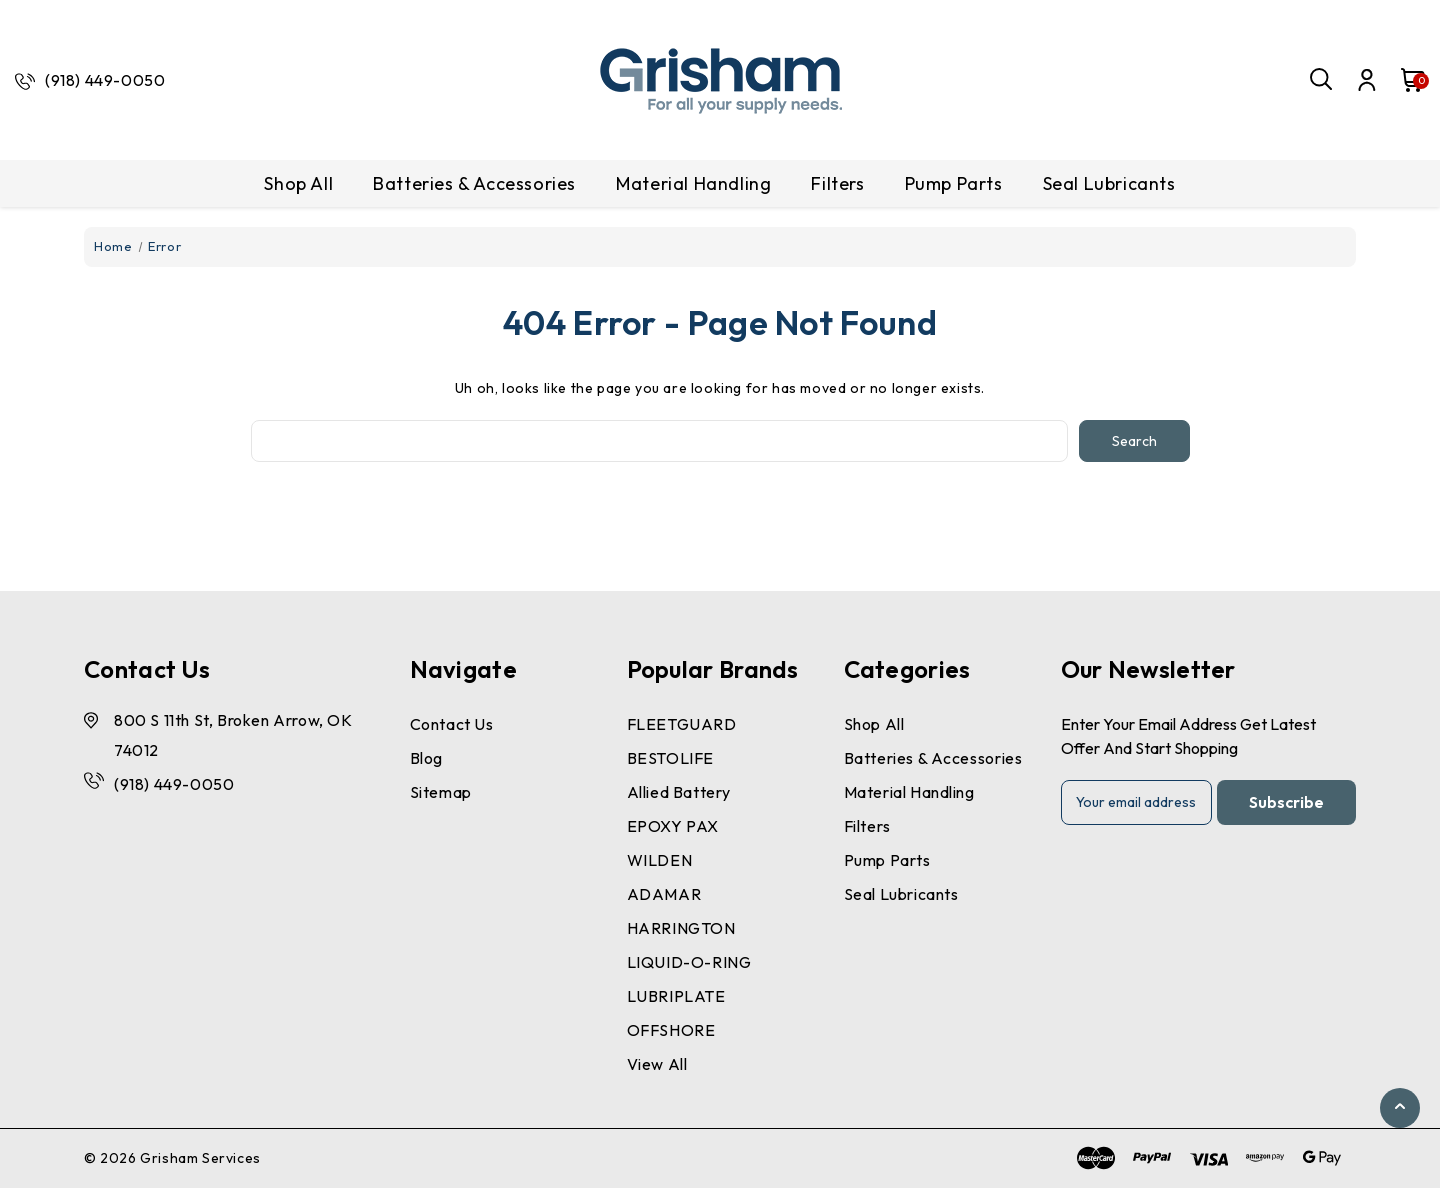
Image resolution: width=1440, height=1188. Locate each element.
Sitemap (441, 792)
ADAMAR (664, 894)
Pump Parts (954, 183)
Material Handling (693, 183)
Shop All (298, 183)
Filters (837, 183)
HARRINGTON (681, 928)
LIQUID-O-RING (689, 962)
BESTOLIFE (670, 758)
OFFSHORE (671, 1030)
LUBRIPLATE (676, 996)
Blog (426, 758)
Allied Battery (679, 792)
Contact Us (452, 724)
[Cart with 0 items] (1404, 80)
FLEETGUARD (682, 724)
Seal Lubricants (1109, 183)
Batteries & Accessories (474, 183)
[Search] (1322, 80)
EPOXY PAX (673, 826)
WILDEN (660, 860)
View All (657, 1064)
